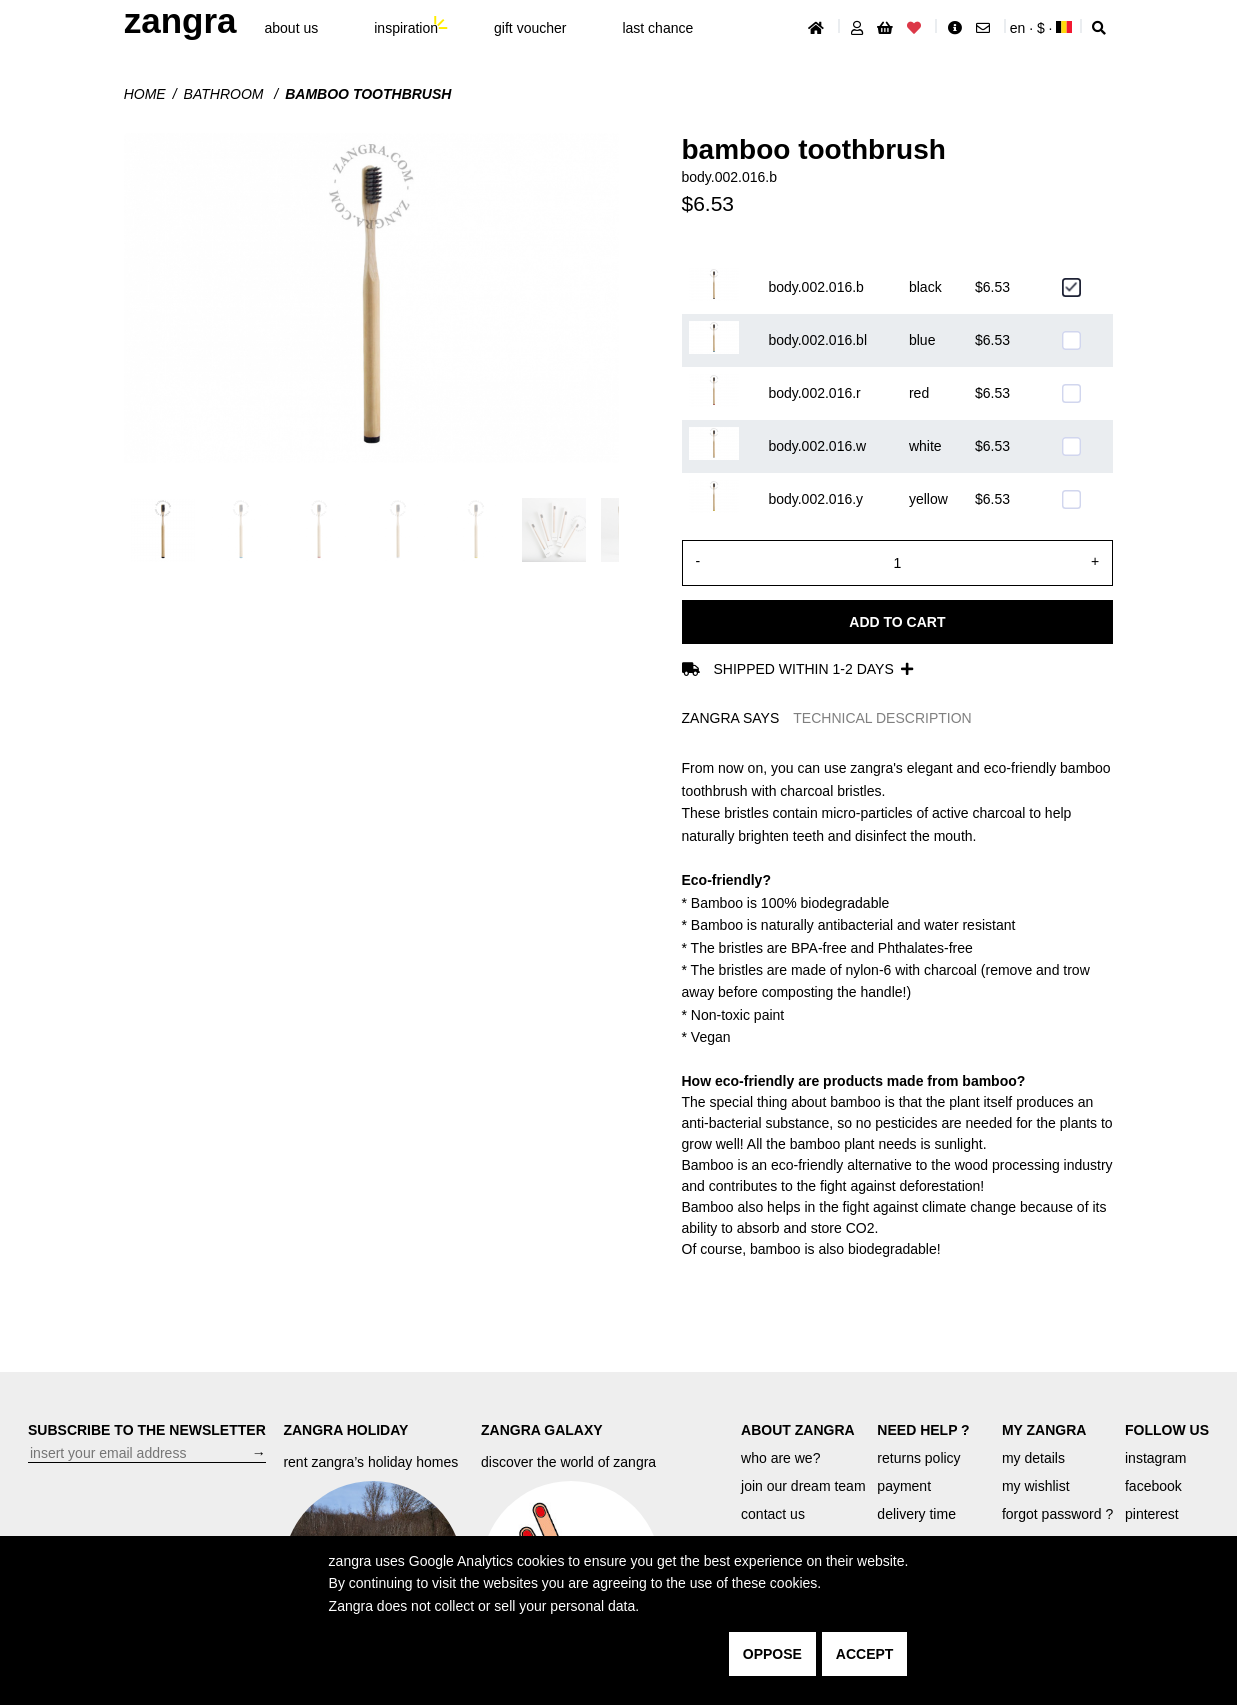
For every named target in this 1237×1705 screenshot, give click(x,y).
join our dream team (803, 1486)
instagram (1155, 1458)
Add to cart (897, 622)
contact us (773, 1514)
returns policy (918, 1458)
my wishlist (1036, 1486)
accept (865, 1654)
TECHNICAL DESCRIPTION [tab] (882, 718)
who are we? (780, 1458)
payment (904, 1486)
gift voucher (530, 28)
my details (1033, 1458)
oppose (772, 1654)
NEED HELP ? (923, 1430)
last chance (657, 28)
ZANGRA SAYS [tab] (731, 718)
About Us (292, 28)
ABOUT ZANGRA (798, 1430)
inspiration (406, 28)
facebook (1153, 1486)
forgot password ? (1057, 1514)
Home (145, 94)
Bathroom (226, 94)
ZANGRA (180, 20)
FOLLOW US (1167, 1430)
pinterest (1152, 1514)
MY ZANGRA (1044, 1430)
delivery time (916, 1514)
